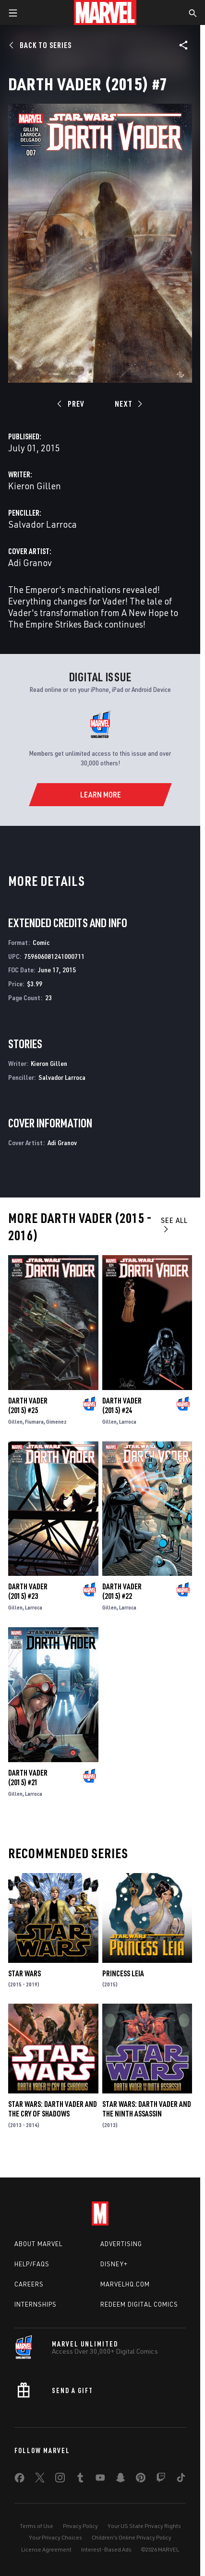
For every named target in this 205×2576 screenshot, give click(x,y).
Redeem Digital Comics (139, 2304)
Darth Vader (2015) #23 (28, 1591)
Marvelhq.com (125, 2284)
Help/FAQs (31, 2264)
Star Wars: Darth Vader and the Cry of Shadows (52, 2108)
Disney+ (114, 2264)
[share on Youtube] (100, 2479)
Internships (35, 2304)
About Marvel (38, 2244)
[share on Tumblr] (80, 2479)
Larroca (127, 1421)
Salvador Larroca (42, 524)
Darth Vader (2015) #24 (122, 1405)
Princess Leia (123, 1973)
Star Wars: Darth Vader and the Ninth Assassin (146, 2108)
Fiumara (34, 1421)
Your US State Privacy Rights (144, 2525)
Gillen (15, 1421)
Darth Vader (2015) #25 (28, 1405)
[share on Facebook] (19, 2480)
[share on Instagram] (60, 2479)
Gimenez (56, 1421)
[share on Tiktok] (181, 2479)
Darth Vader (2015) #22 (122, 1591)
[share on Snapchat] (120, 2479)
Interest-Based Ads (106, 2549)
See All (174, 1224)
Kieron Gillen (34, 485)
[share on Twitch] (161, 2479)
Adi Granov (30, 562)
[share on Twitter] (40, 2479)
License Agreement (46, 2549)
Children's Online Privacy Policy (131, 2537)
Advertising (121, 2244)
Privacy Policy (80, 2525)
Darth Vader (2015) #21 (28, 1777)
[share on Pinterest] (140, 2479)
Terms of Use (36, 2525)
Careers (29, 2284)
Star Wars (24, 1973)
